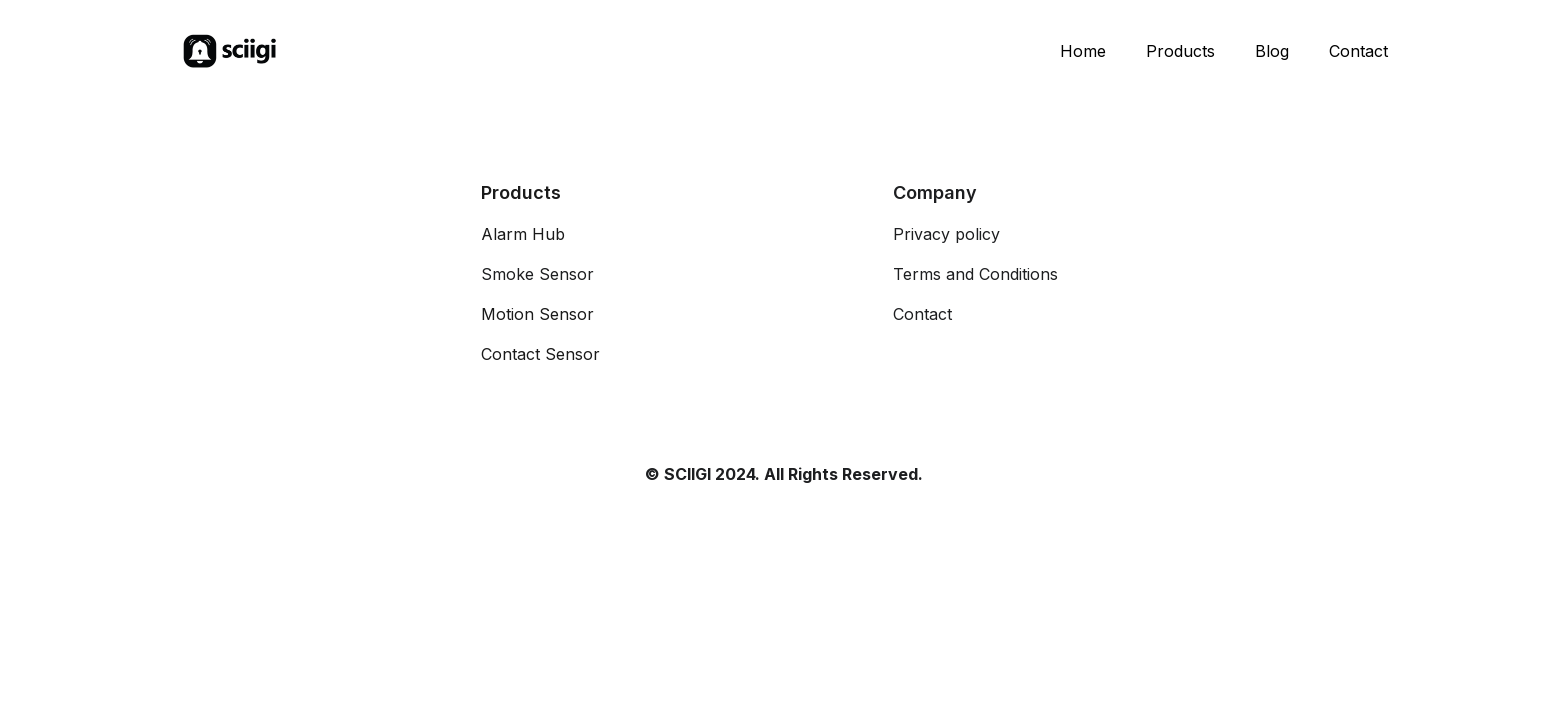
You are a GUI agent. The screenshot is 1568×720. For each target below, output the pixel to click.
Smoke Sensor (537, 274)
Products (1180, 51)
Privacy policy (946, 234)
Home (1083, 51)
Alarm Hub (523, 234)
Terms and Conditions (975, 274)
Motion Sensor (537, 314)
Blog (1272, 51)
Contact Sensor (540, 354)
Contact (1358, 51)
